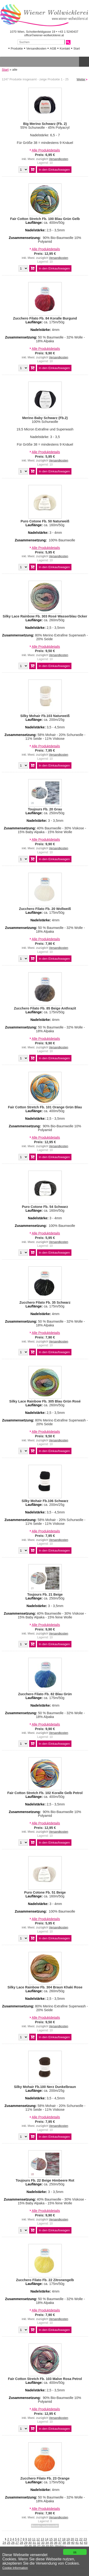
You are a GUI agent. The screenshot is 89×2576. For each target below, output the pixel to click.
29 (25, 2542)
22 (81, 2539)
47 (38, 2546)
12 (38, 2539)
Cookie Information (15, 2571)
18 (64, 2539)
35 (51, 2542)
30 (30, 2542)
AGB (53, 48)
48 (43, 2546)
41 (77, 2542)
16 (55, 2539)
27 (17, 2542)
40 (72, 2542)
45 (30, 2546)
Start (76, 48)
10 (29, 2539)
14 (46, 2539)
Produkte (17, 48)
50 (51, 2546)
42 (81, 2542)
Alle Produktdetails (46, 150)
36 (55, 2542)
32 (38, 2542)
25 (8, 2542)
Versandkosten (36, 48)
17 (59, 2539)
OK (74, 2559)
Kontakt (65, 48)
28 (21, 2542)
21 (76, 2539)
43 (85, 2542)
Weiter (81, 79)
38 (64, 2542)
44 (26, 2546)
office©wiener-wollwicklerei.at (44, 35)
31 (34, 2542)
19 (68, 2539)
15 (50, 2539)
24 (4, 2542)
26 (12, 2542)
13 (42, 2539)
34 (47, 2542)
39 (68, 2542)
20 (72, 2539)
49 (47, 2546)
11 (33, 2539)
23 (85, 2539)
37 (59, 2542)
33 (42, 2542)
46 (34, 2546)
